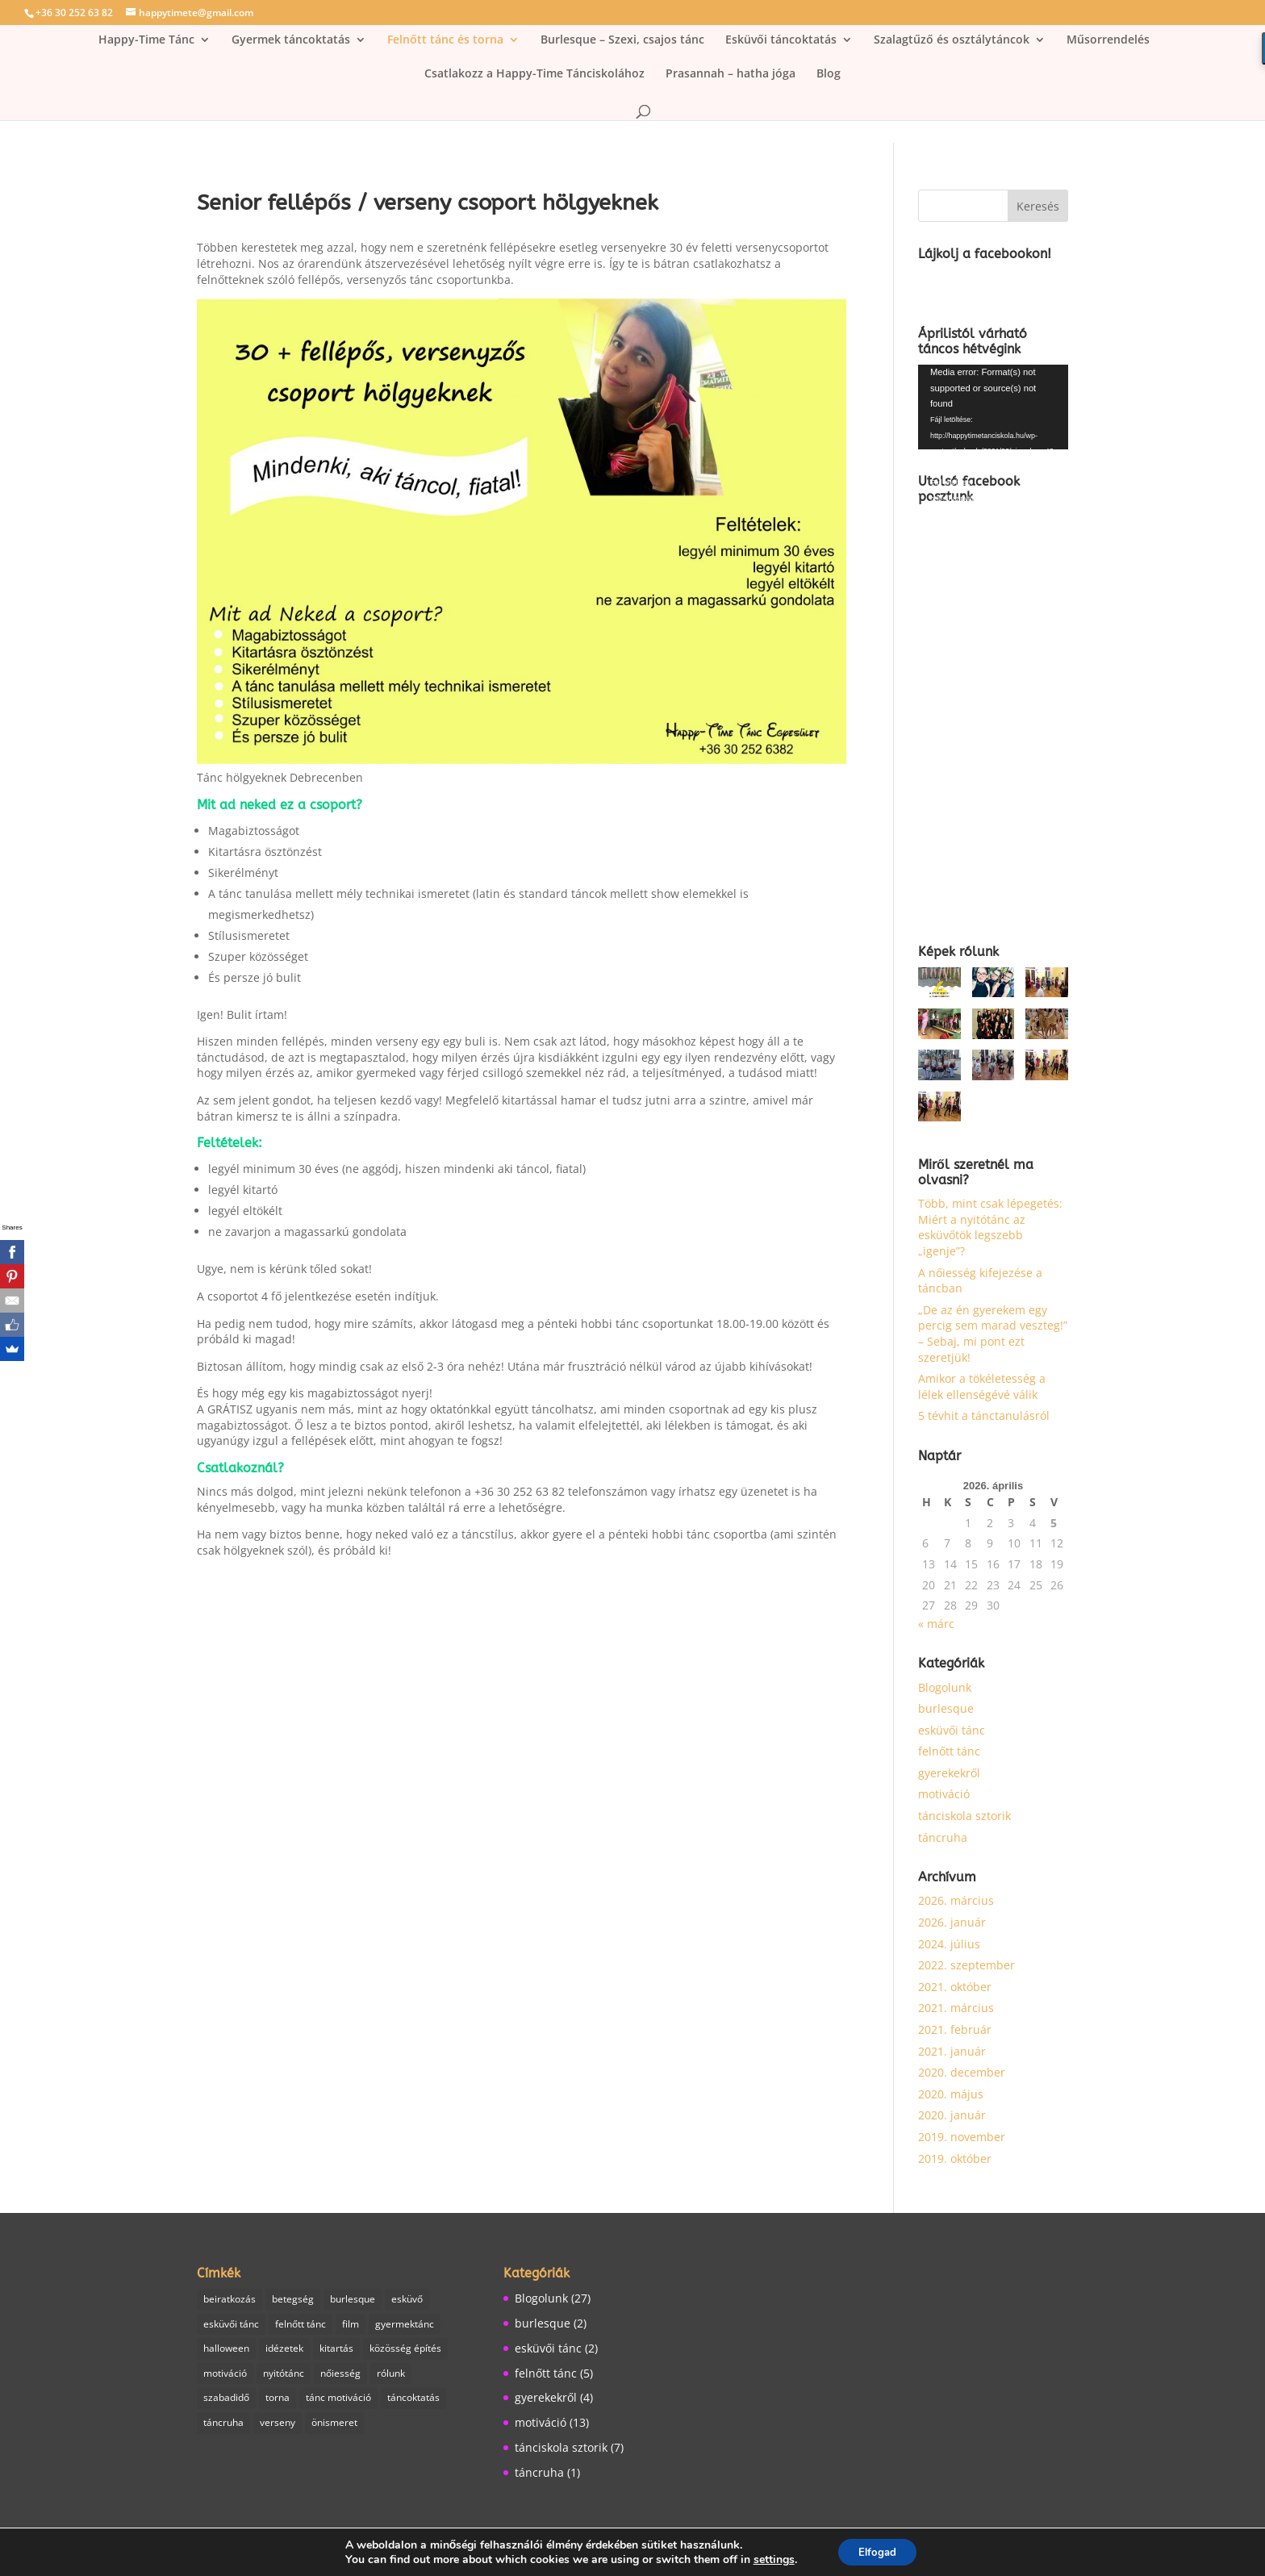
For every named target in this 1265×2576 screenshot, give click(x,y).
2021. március (956, 2007)
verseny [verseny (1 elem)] (277, 2428)
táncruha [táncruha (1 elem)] (223, 2428)
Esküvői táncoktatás (781, 40)
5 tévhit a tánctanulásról (984, 1415)
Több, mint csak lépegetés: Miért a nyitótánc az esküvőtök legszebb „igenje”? (990, 1227)
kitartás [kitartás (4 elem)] (336, 2351)
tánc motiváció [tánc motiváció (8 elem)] (338, 2402)
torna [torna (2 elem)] (277, 2402)
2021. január (952, 2051)
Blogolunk (944, 1687)
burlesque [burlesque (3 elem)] (352, 2300)
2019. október (955, 2158)
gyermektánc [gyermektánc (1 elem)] (404, 2325)
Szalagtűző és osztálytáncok (951, 40)
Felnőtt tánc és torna (445, 40)
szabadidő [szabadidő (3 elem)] (226, 2402)
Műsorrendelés (1108, 40)
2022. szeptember (966, 1965)
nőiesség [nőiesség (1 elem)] (340, 2377)
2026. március (956, 1900)
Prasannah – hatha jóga (730, 74)
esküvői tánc (951, 1730)
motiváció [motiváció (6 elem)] (225, 2377)
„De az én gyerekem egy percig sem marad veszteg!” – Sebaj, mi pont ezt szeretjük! (992, 1333)
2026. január (952, 1922)
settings (769, 2558)
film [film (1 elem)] (350, 2325)
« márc (936, 1623)
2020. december (961, 2072)
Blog (828, 74)
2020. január (952, 2115)
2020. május (950, 2094)
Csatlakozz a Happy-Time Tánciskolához (534, 74)
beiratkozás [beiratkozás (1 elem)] (229, 2300)
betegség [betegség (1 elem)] (293, 2300)
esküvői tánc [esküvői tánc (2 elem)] (231, 2325)
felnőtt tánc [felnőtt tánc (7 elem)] (300, 2325)
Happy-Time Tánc (146, 40)
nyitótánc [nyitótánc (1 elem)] (283, 2377)
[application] (993, 407)
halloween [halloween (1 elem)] (226, 2351)
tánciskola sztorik (964, 1815)
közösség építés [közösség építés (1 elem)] (405, 2351)
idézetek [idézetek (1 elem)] (284, 2351)
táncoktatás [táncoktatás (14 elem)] (413, 2402)
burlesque (946, 1708)
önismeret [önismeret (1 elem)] (334, 2428)
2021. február (955, 2029)
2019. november (961, 2136)
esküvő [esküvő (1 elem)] (407, 2300)
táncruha (942, 1837)
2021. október (955, 1986)
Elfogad (877, 2550)
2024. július (949, 1944)
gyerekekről (949, 1773)
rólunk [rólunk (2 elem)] (391, 2377)
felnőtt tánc (949, 1751)
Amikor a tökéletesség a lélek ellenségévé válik (982, 1386)
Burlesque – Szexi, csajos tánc (622, 40)
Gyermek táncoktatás (291, 40)
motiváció (944, 1794)
